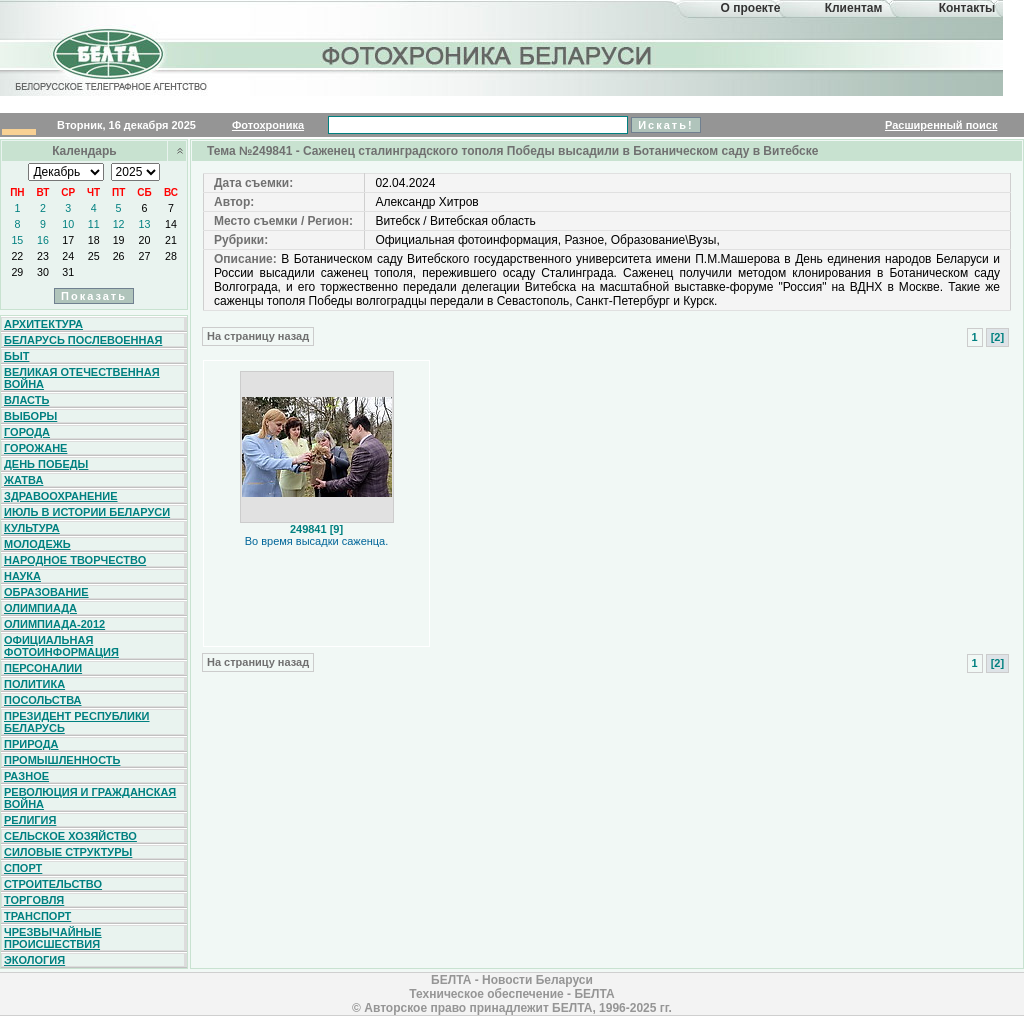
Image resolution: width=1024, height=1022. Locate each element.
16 (43, 240)
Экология (34, 960)
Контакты (967, 8)
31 (68, 272)
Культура (32, 528)
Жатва (23, 480)
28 (171, 256)
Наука (22, 576)
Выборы (30, 416)
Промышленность (62, 760)
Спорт (23, 868)
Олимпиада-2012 (54, 624)
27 (145, 256)
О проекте (751, 8)
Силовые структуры (68, 852)
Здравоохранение (61, 496)
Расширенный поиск (941, 125)
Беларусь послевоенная (83, 340)
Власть (26, 400)
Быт (16, 356)
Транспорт (37, 916)
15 (17, 240)
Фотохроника (268, 125)
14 (171, 224)
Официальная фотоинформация (61, 646)
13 (145, 224)
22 (17, 256)
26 (119, 256)
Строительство (53, 884)
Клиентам (854, 8)
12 (119, 224)
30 (43, 272)
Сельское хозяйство (70, 836)
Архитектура (43, 324)
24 (68, 256)
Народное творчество (75, 560)
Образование (46, 592)
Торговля (34, 900)
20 (145, 240)
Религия (30, 820)
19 (119, 240)
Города (27, 432)
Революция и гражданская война (90, 798)
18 (94, 240)
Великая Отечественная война (82, 378)
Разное (26, 776)
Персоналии (43, 668)
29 (17, 272)
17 (68, 240)
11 (94, 224)
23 (43, 256)
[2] (997, 337)
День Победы (46, 464)
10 (68, 224)
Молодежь (37, 544)
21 (171, 240)
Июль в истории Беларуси (87, 512)
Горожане (35, 448)
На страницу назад (258, 336)
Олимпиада (40, 608)
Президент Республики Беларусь (77, 722)
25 (94, 256)
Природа (31, 744)
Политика (34, 684)
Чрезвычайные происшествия (53, 938)
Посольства (43, 700)
